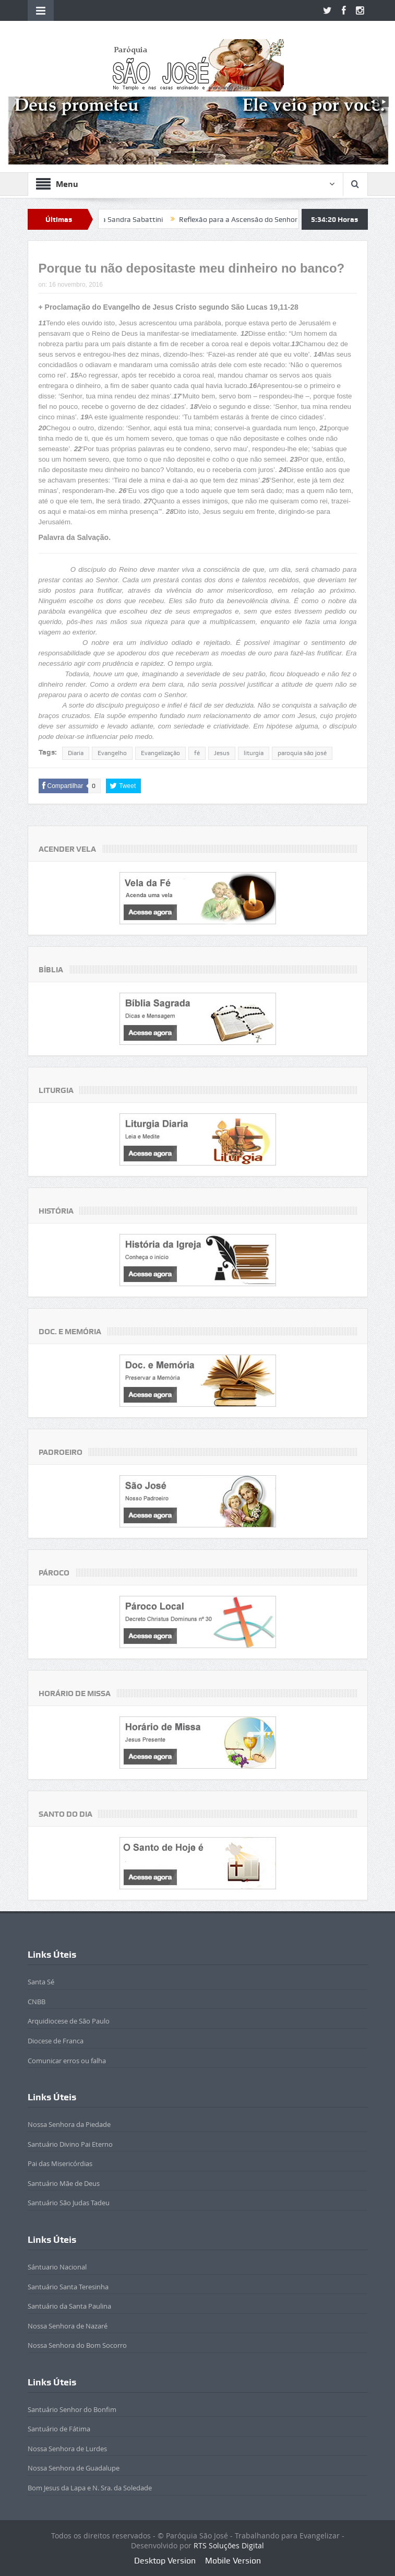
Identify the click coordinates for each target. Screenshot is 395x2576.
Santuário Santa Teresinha (68, 2286)
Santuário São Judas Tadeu (69, 2202)
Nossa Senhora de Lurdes (67, 2448)
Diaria (75, 753)
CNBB (36, 2001)
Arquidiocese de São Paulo (69, 2021)
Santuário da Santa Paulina (69, 2306)
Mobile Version (233, 2561)
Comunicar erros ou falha (67, 2060)
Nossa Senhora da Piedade (69, 2124)
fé (197, 753)
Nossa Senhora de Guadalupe (73, 2468)
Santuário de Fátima (59, 2428)
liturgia (254, 753)
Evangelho (112, 753)
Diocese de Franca (55, 2040)
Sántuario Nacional (57, 2267)
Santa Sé (41, 1981)
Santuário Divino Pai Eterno (70, 2144)
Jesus (222, 753)
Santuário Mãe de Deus (64, 2183)
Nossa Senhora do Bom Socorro (77, 2345)
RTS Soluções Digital (229, 2545)
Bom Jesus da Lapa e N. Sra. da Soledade (90, 2487)
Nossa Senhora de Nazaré (67, 2326)
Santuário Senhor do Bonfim (72, 2409)
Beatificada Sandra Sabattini (130, 219)
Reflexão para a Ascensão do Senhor (253, 219)
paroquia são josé (302, 753)
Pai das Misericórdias (60, 2163)
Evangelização (160, 753)
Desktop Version (165, 2561)
